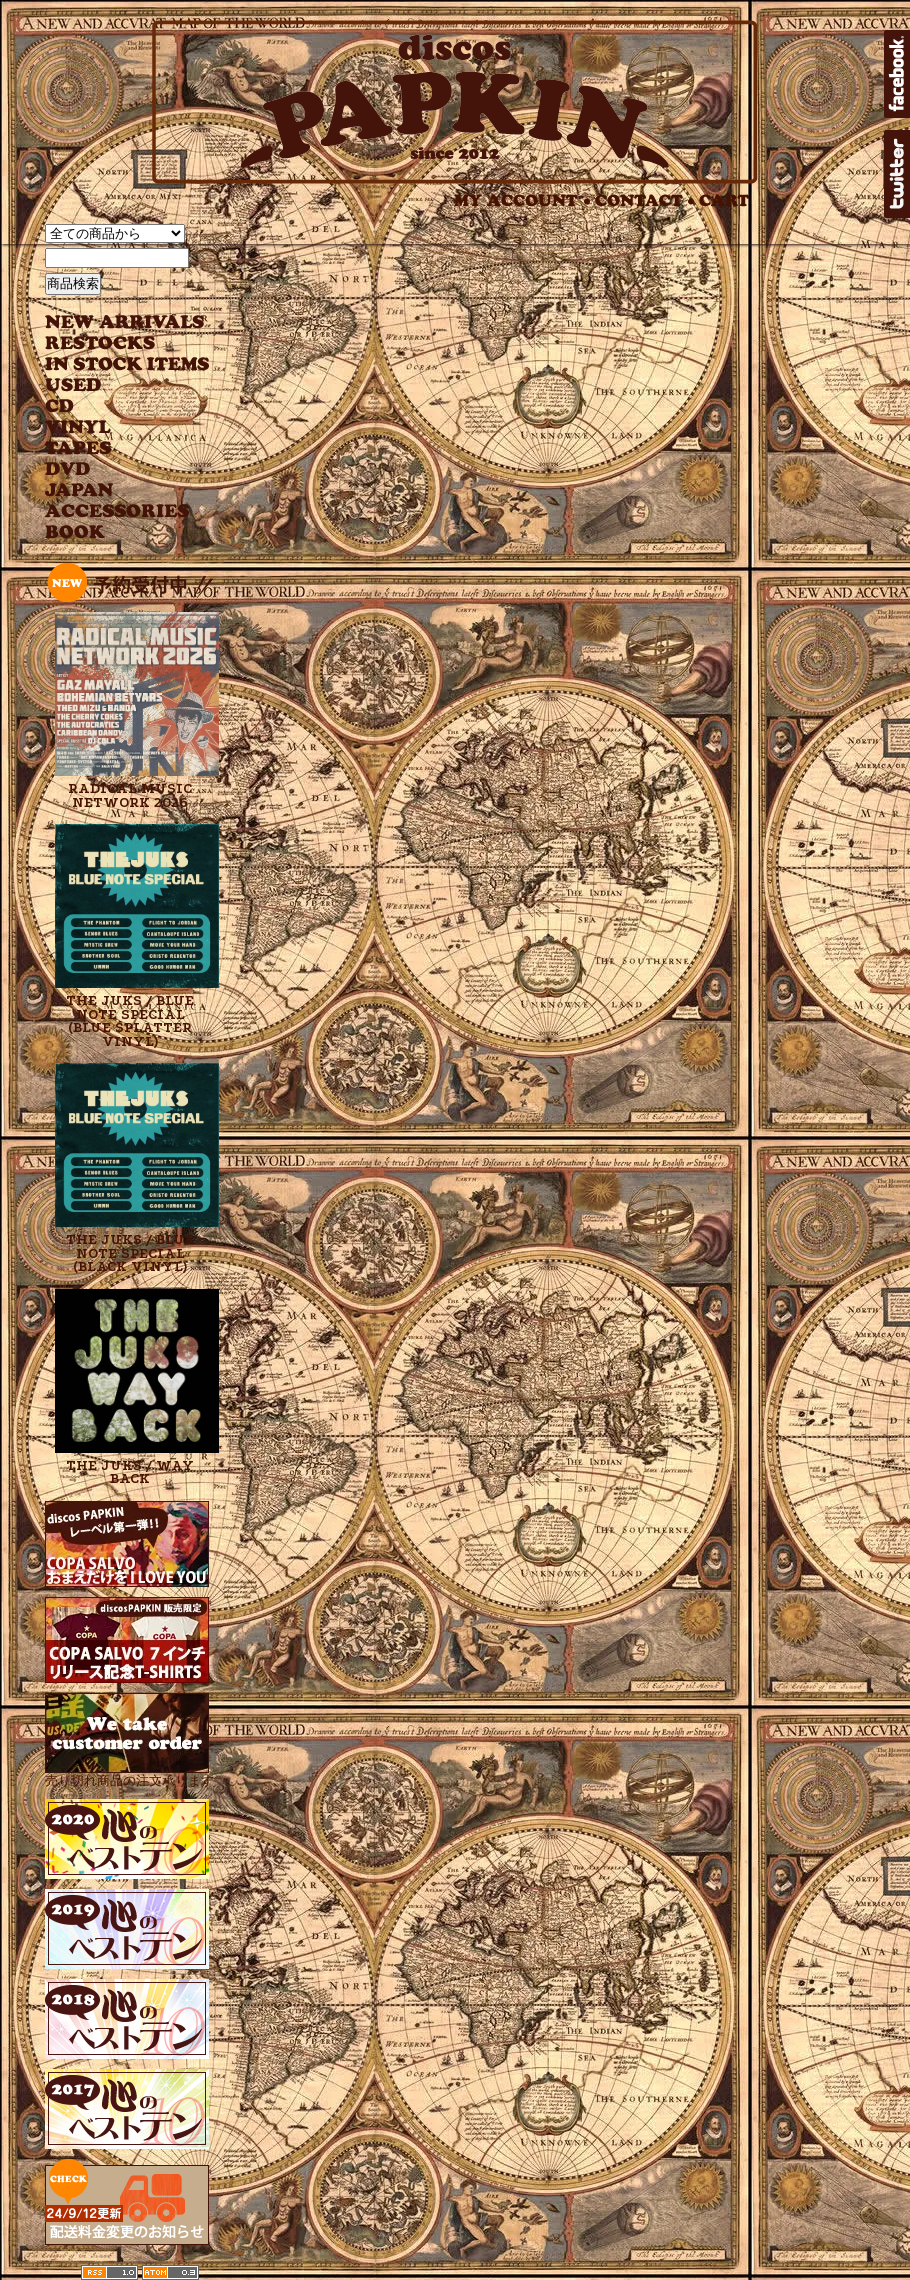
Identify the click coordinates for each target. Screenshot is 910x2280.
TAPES (78, 448)
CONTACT (645, 200)
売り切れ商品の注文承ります (129, 1772)
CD (60, 406)
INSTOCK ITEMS (127, 364)
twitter (897, 174)
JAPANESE (112, 490)
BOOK (76, 532)
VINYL (80, 427)
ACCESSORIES (117, 511)
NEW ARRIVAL (125, 322)
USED (112, 385)
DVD (67, 469)
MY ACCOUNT (522, 200)
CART (724, 200)
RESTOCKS (112, 343)
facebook (897, 74)
